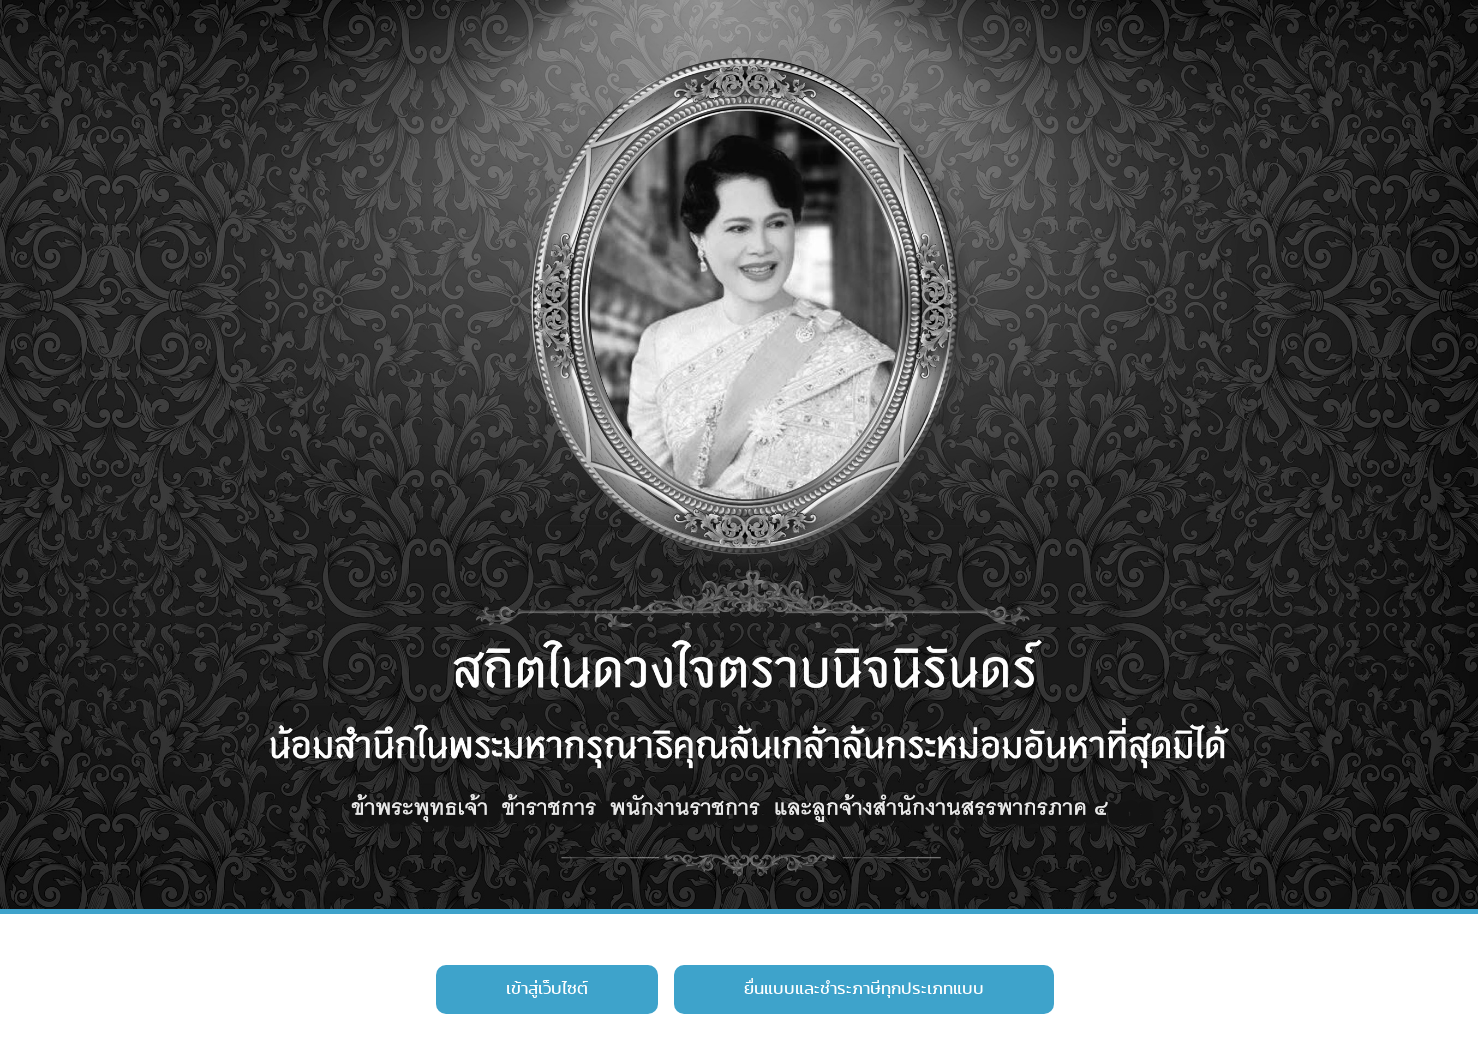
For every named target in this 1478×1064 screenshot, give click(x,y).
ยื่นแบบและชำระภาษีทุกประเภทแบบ (864, 989)
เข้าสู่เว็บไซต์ (547, 989)
